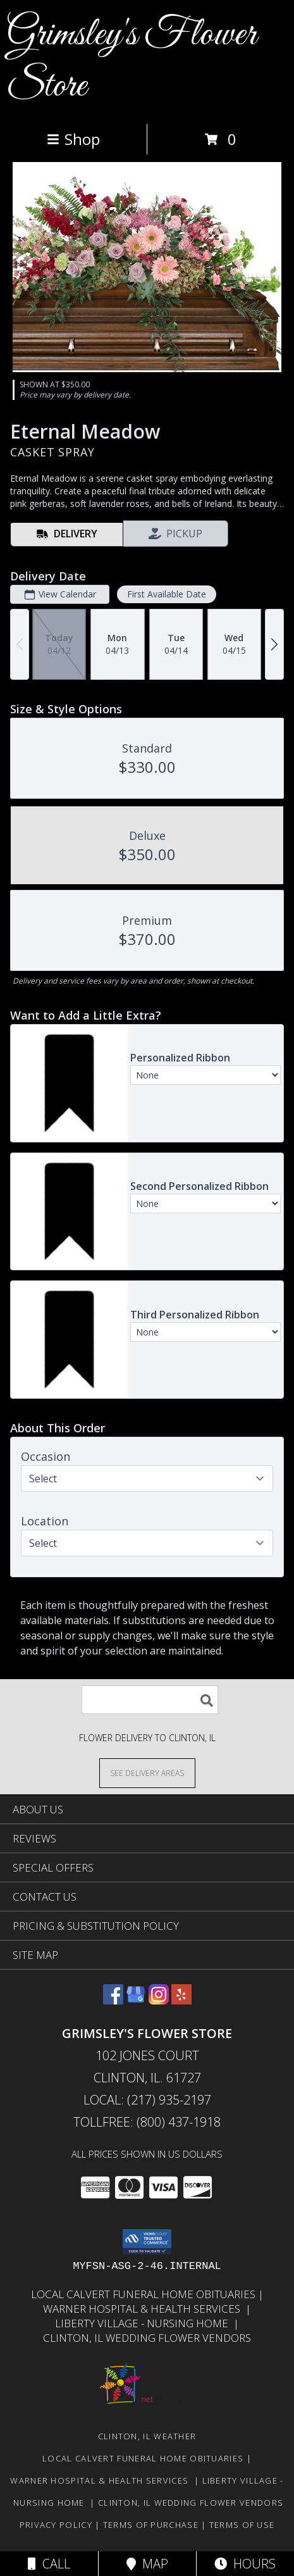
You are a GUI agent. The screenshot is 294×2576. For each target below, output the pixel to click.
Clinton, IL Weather (147, 2436)
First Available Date (166, 594)
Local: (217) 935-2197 (147, 2099)
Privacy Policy (56, 2524)
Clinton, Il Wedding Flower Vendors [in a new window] (147, 2337)
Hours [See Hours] (245, 2563)
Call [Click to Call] (49, 2563)
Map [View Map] (147, 2563)
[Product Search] (150, 1699)
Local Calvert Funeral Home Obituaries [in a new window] (144, 2294)
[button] (147, 2241)
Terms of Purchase (151, 2524)
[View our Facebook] (113, 2000)
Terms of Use (242, 2524)
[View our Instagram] (159, 2000)
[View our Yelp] (181, 2000)
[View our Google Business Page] (136, 2000)
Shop (73, 138)
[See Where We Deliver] (147, 1772)
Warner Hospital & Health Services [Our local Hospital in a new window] (144, 2308)
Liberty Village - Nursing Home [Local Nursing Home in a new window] (144, 2323)
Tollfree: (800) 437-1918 (147, 2121)
